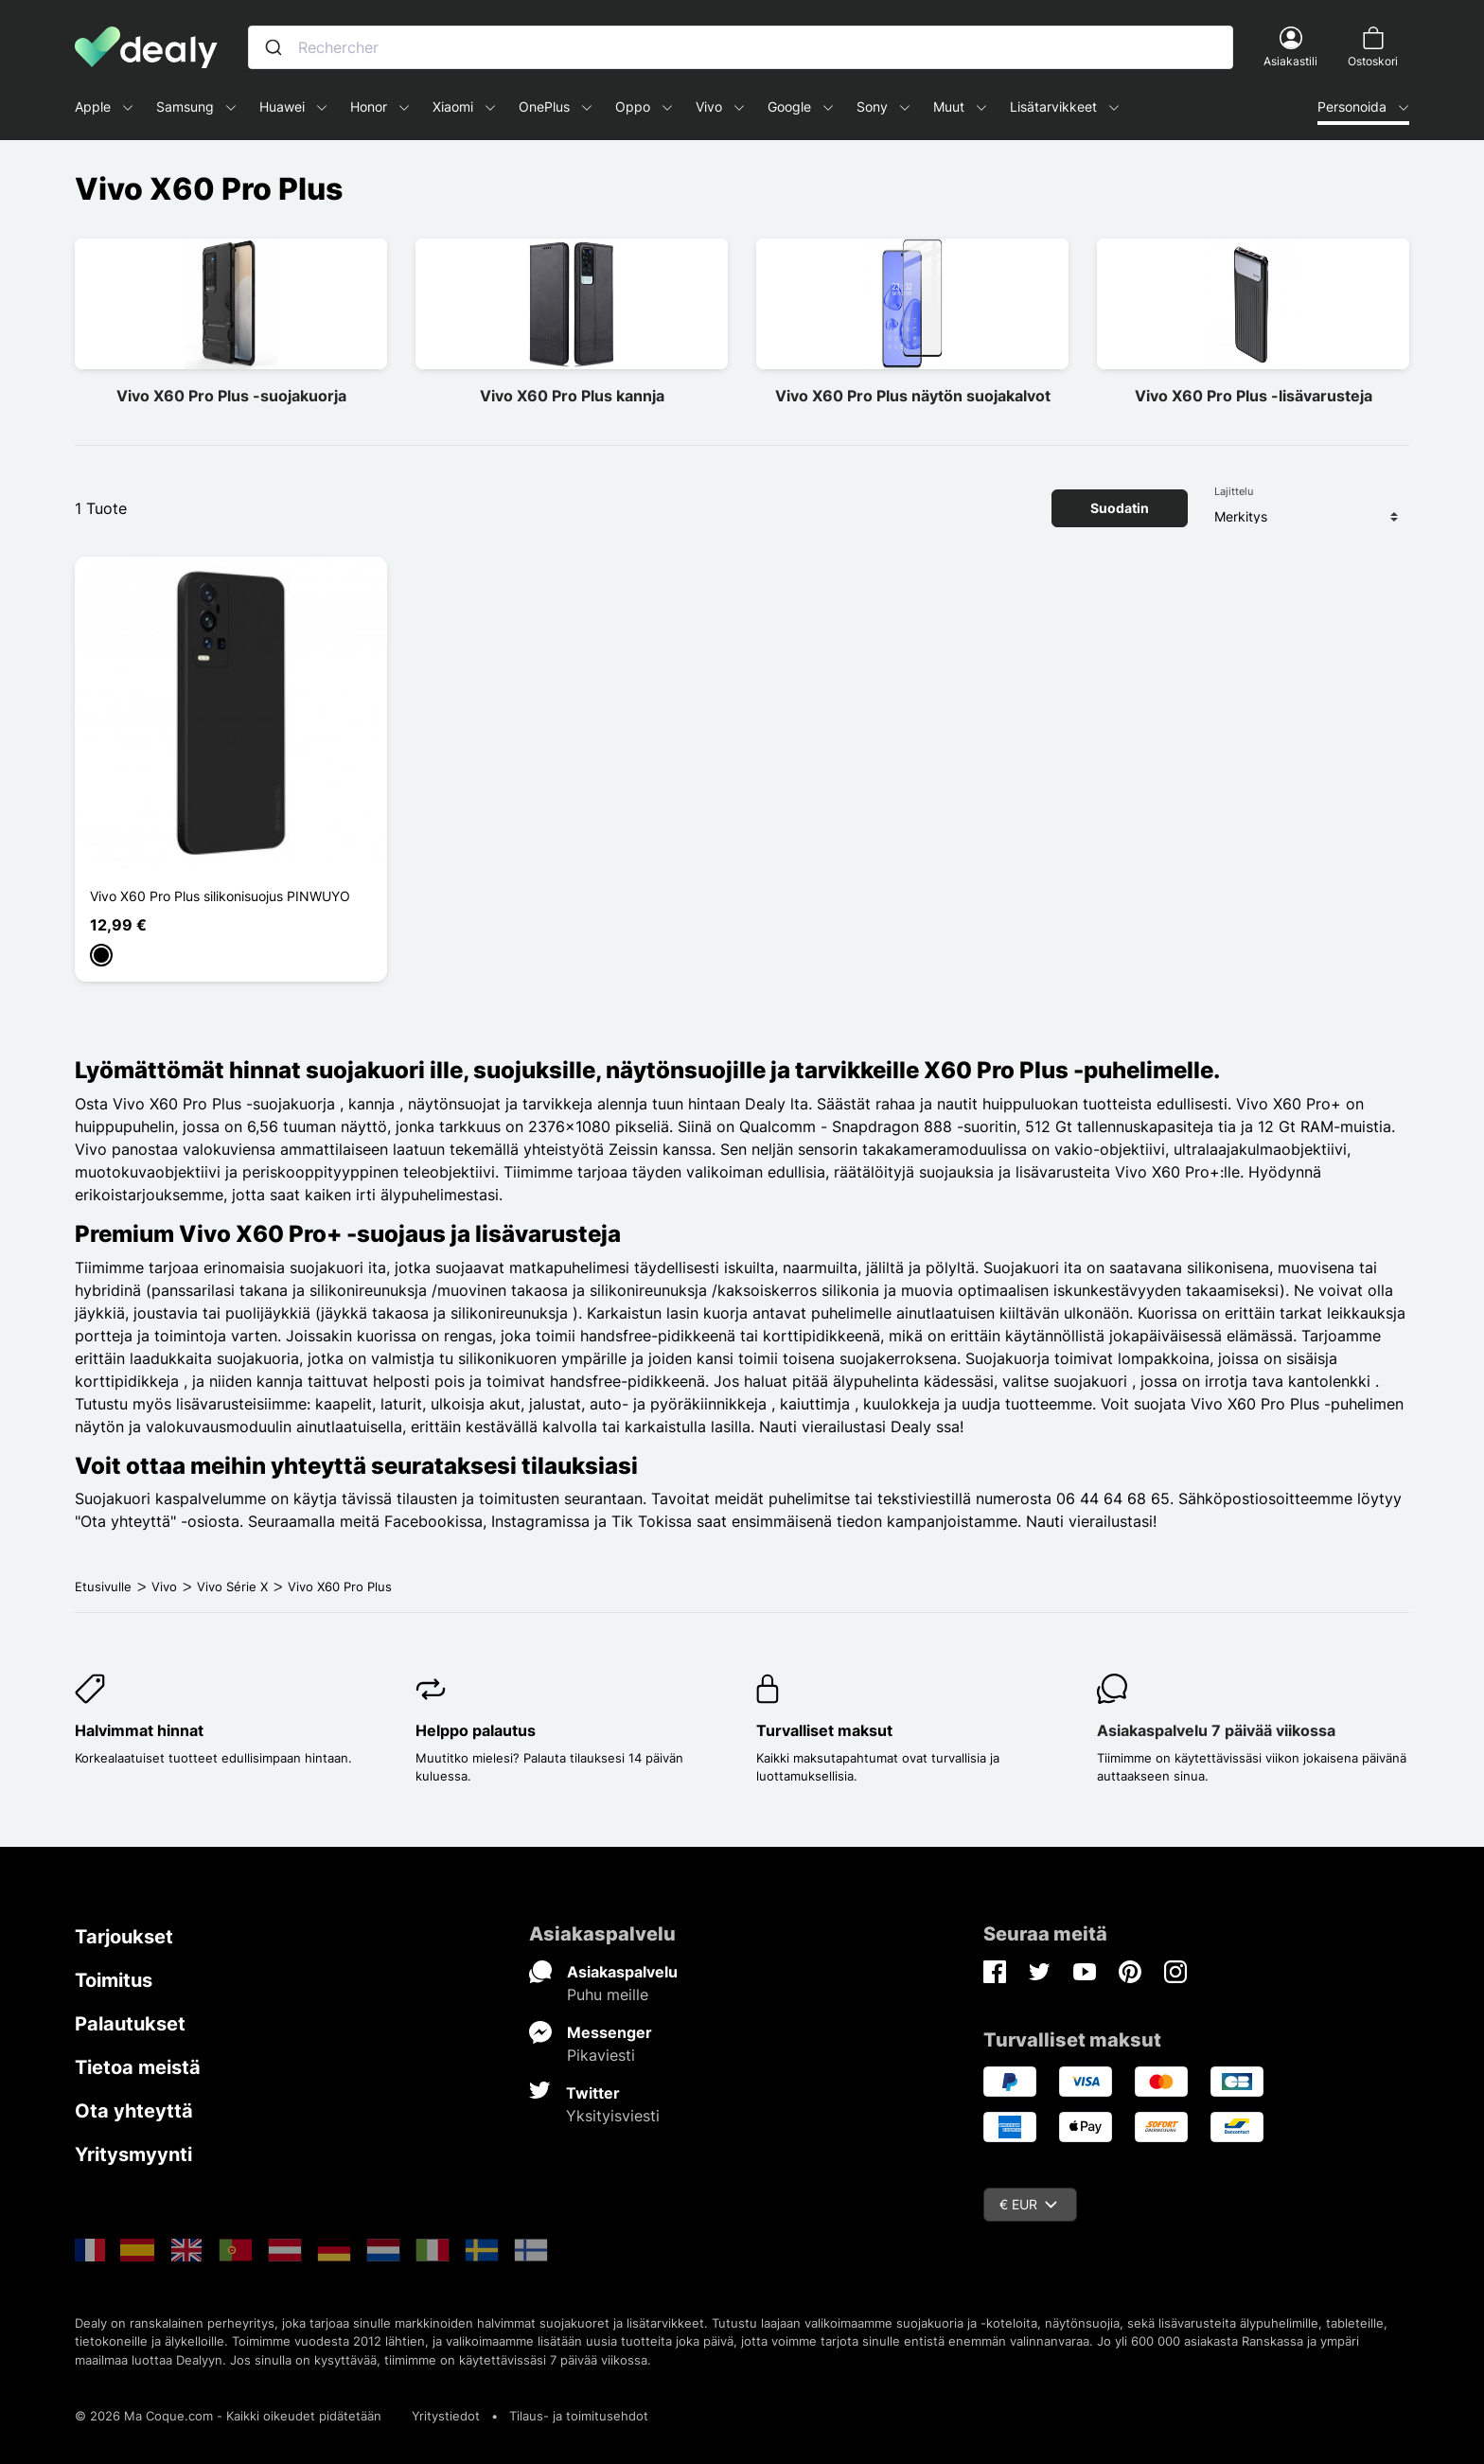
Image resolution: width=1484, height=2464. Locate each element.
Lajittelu (1233, 491)
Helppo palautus (475, 1730)
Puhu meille (607, 1994)
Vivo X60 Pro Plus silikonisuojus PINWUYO (220, 896)
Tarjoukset (124, 1936)
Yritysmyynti (133, 2154)
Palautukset (130, 2023)
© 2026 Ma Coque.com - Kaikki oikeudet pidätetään (228, 2415)
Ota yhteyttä (134, 2111)
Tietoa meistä (138, 2067)
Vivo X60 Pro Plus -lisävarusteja (1253, 395)
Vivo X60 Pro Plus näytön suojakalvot (913, 395)
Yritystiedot (446, 2415)
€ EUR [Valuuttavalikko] (1028, 2204)
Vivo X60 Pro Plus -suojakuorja (231, 395)
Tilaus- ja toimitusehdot (578, 2415)
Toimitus (113, 1980)
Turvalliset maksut (824, 1730)
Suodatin (1119, 508)
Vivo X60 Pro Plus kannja (572, 395)
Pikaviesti (601, 2055)
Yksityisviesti (613, 2115)
